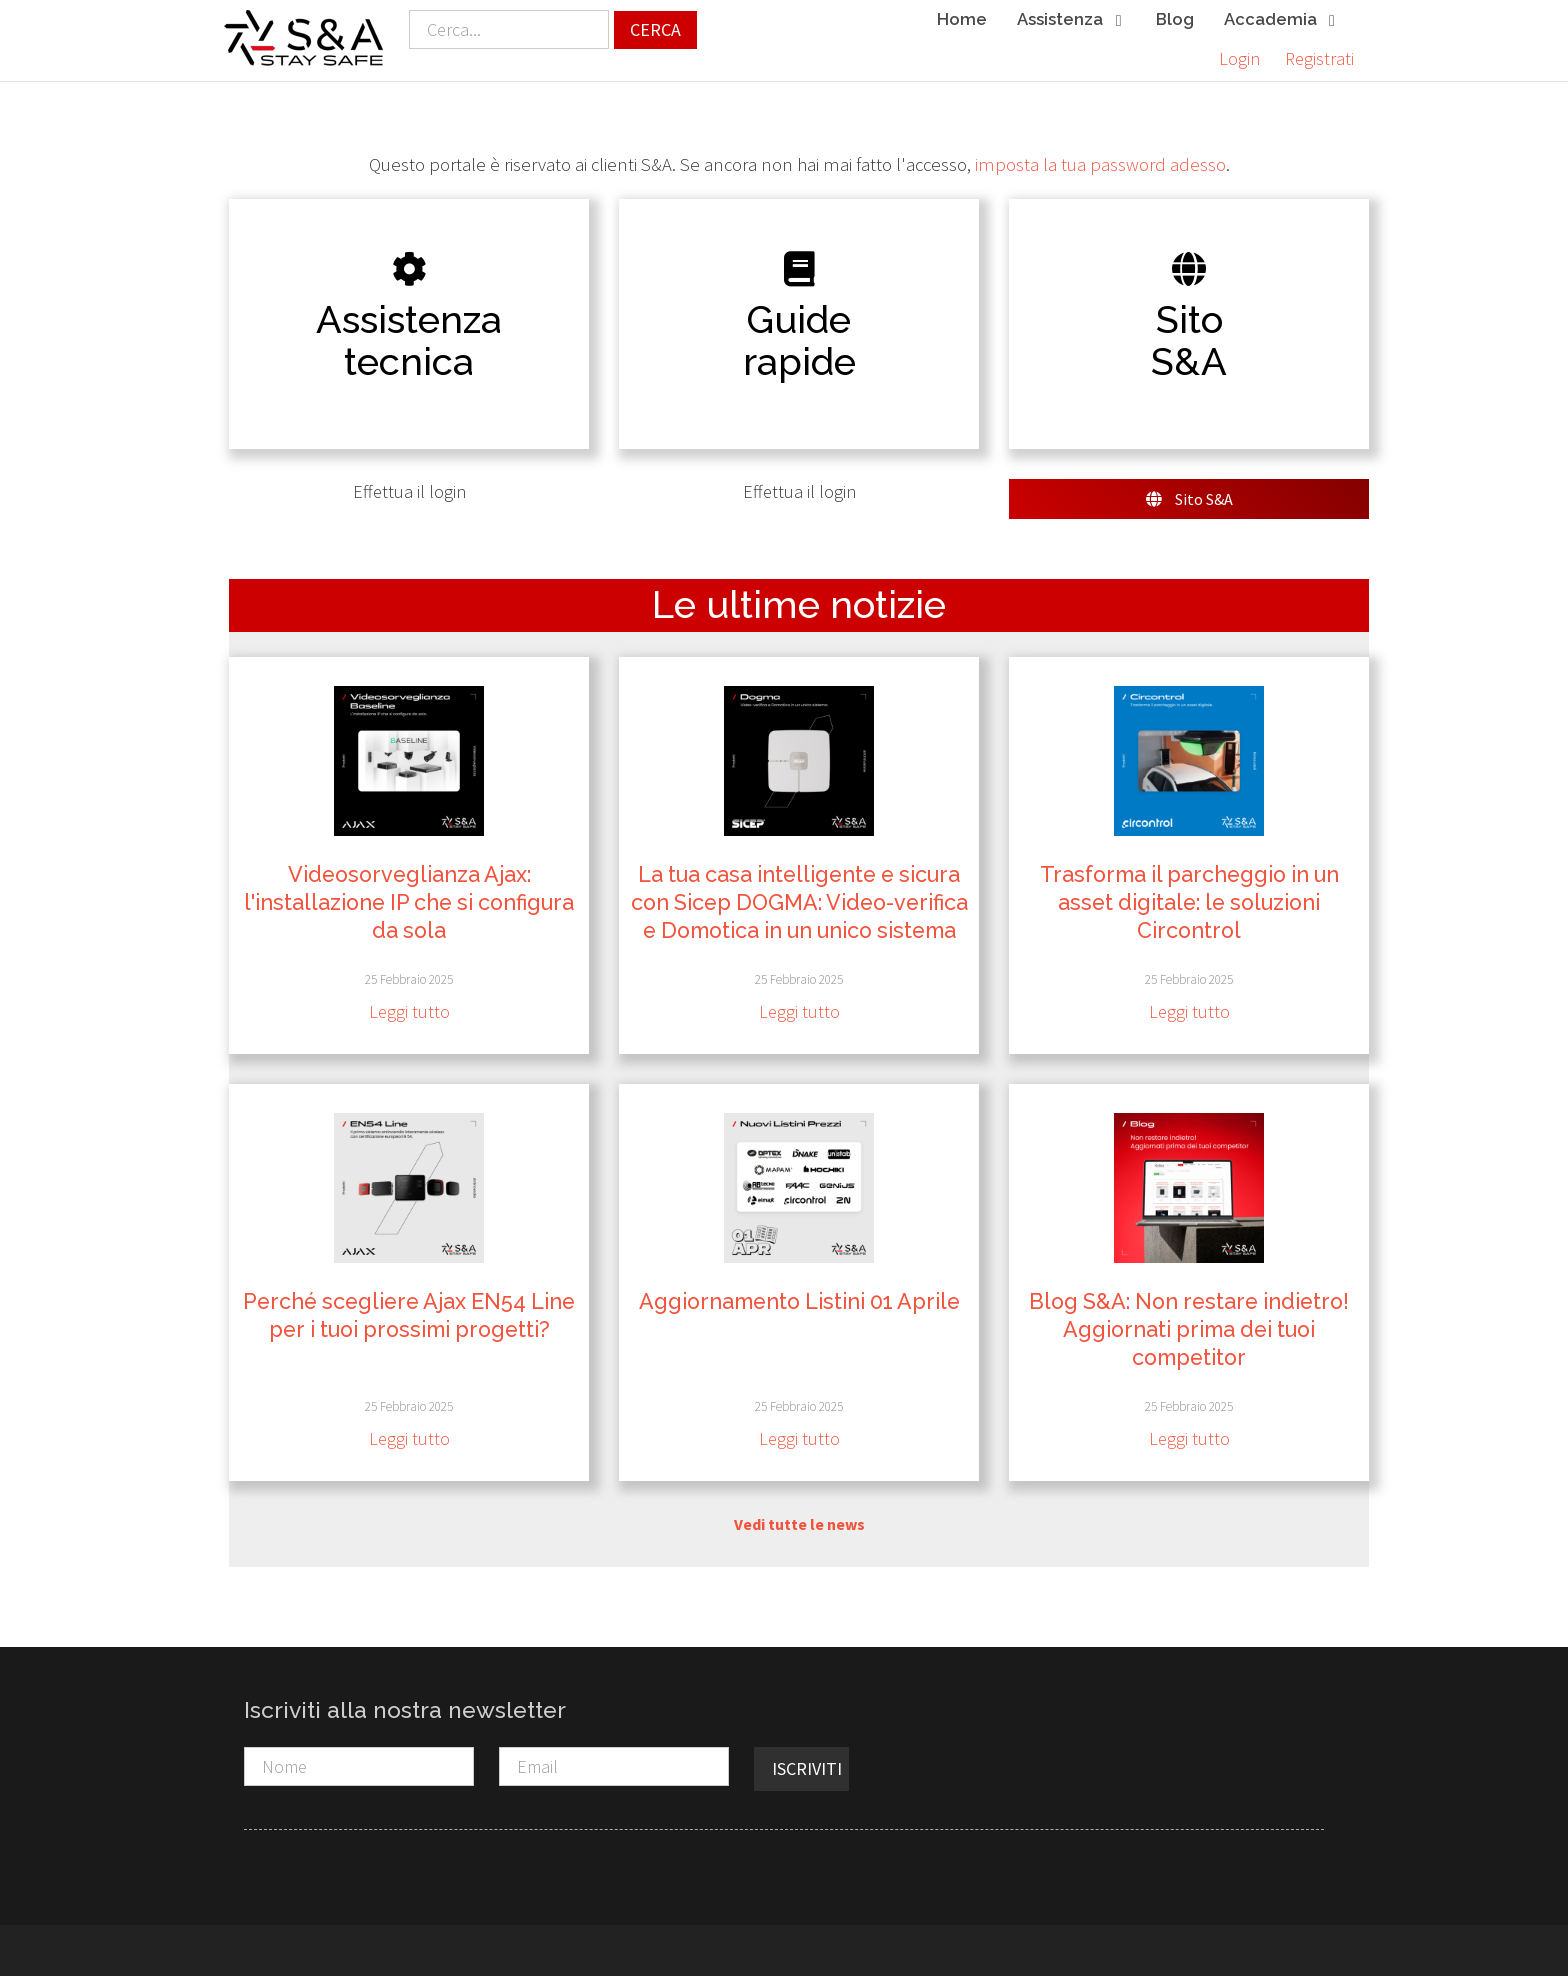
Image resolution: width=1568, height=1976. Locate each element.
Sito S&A (1189, 499)
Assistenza (1071, 20)
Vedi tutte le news (799, 1524)
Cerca (655, 29)
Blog (1175, 19)
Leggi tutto (409, 1012)
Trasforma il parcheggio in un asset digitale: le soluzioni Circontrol (1189, 902)
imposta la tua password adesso (1100, 164)
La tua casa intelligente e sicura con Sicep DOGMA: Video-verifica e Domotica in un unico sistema (799, 902)
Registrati (1319, 58)
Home (962, 19)
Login (1239, 58)
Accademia (1281, 20)
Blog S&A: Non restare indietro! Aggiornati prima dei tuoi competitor (1189, 1329)
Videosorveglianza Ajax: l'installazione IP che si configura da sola (409, 902)
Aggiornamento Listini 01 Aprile (799, 1301)
